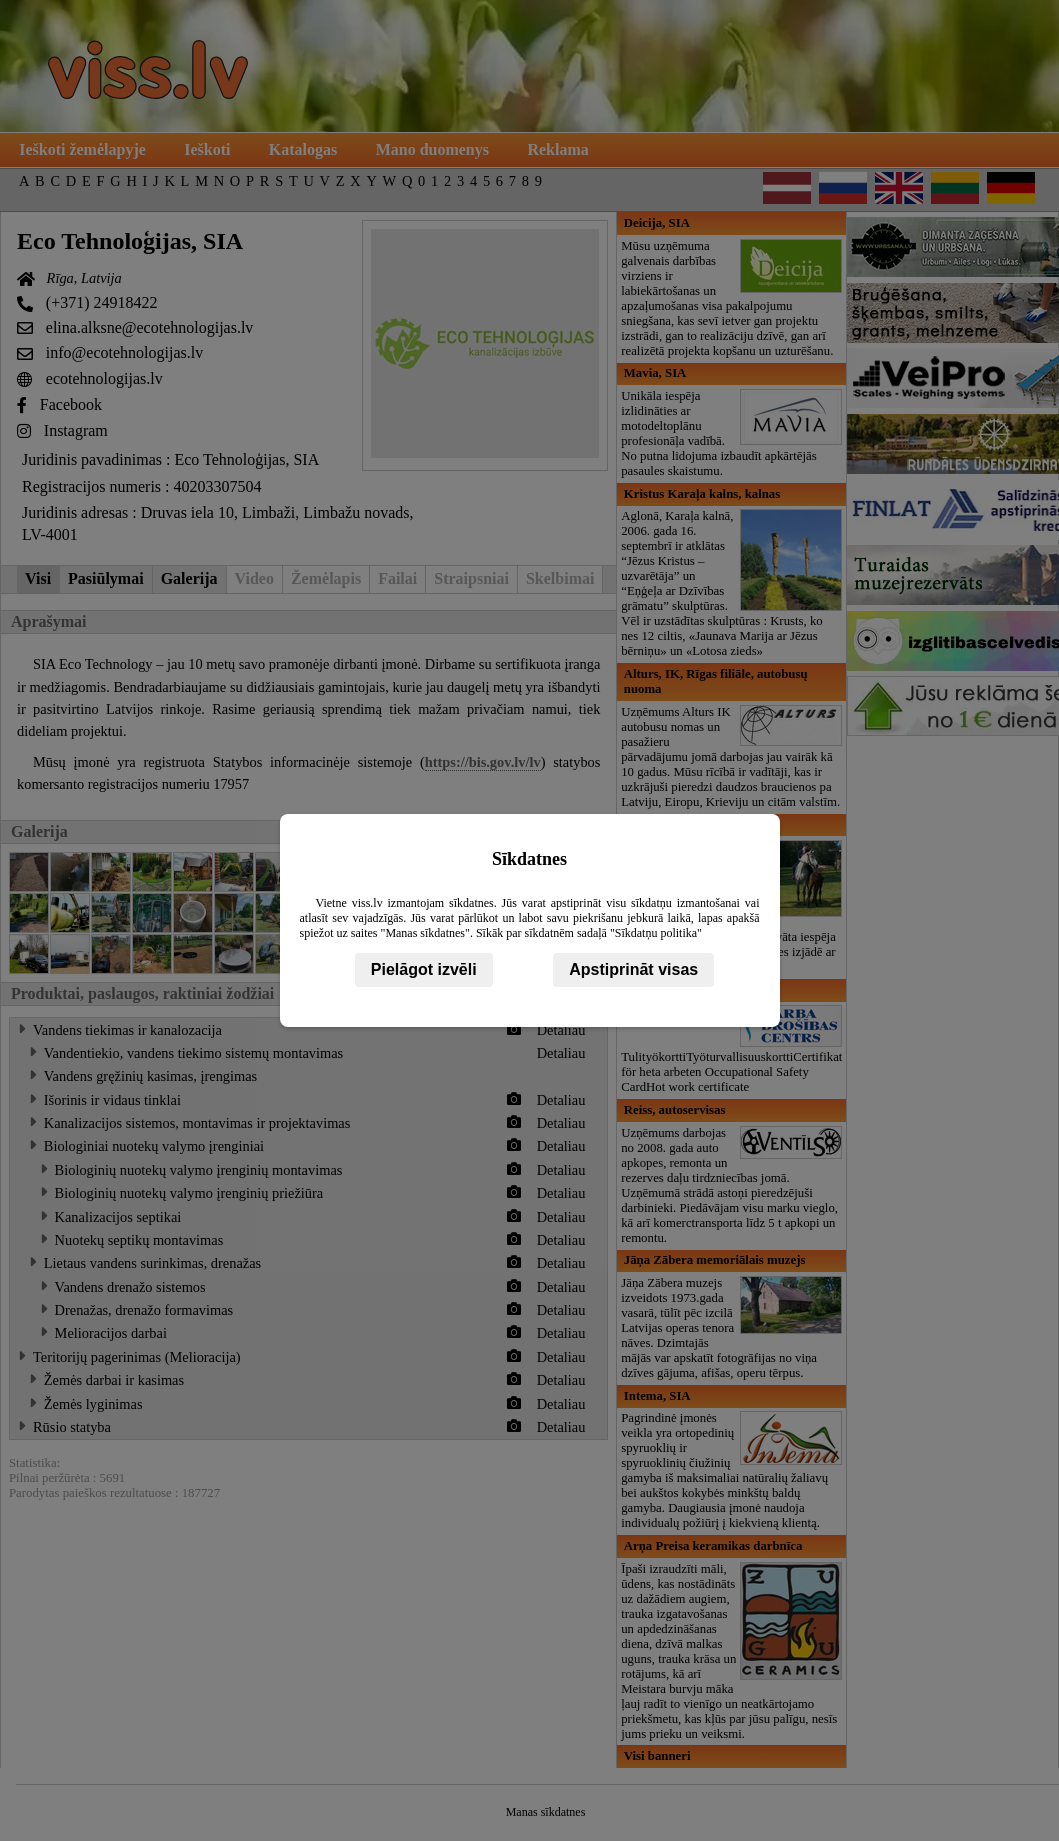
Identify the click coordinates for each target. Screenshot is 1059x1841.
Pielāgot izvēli (424, 969)
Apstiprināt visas (633, 969)
